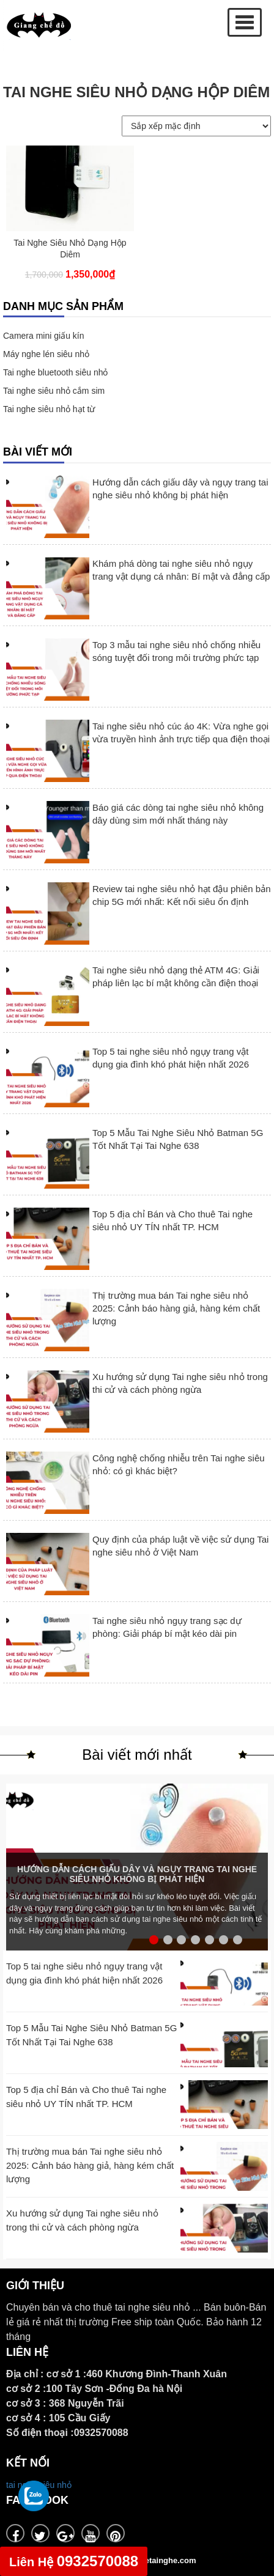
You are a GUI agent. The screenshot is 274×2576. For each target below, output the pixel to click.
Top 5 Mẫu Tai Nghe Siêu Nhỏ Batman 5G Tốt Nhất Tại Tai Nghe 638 (177, 1139)
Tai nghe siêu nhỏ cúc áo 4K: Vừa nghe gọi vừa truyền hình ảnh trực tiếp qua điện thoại (181, 732)
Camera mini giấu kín (43, 336)
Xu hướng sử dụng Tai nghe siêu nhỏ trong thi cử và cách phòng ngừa (180, 1383)
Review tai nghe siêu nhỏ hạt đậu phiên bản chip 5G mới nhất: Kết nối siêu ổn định (181, 895)
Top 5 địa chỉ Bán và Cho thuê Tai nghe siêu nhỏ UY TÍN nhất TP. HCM (172, 1220)
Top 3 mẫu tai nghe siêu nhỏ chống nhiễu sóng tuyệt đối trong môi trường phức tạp (176, 651)
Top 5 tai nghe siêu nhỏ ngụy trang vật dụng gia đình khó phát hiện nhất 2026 (170, 1057)
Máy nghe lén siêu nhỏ (46, 354)
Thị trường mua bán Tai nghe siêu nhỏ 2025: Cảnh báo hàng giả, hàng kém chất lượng (176, 1308)
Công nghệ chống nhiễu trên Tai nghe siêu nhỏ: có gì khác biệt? (178, 1464)
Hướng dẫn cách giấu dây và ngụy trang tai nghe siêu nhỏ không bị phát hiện (180, 488)
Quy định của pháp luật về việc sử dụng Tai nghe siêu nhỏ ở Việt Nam (180, 1545)
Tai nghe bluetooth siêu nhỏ (55, 372)
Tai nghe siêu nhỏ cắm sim (54, 391)
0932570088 (73, 2561)
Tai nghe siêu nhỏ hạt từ (49, 409)
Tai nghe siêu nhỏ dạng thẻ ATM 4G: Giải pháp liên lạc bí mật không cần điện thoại (175, 976)
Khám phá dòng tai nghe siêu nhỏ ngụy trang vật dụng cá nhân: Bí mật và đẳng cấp (181, 569)
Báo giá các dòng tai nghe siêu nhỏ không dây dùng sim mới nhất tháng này (178, 813)
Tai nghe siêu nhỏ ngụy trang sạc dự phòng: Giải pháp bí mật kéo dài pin (167, 1627)
